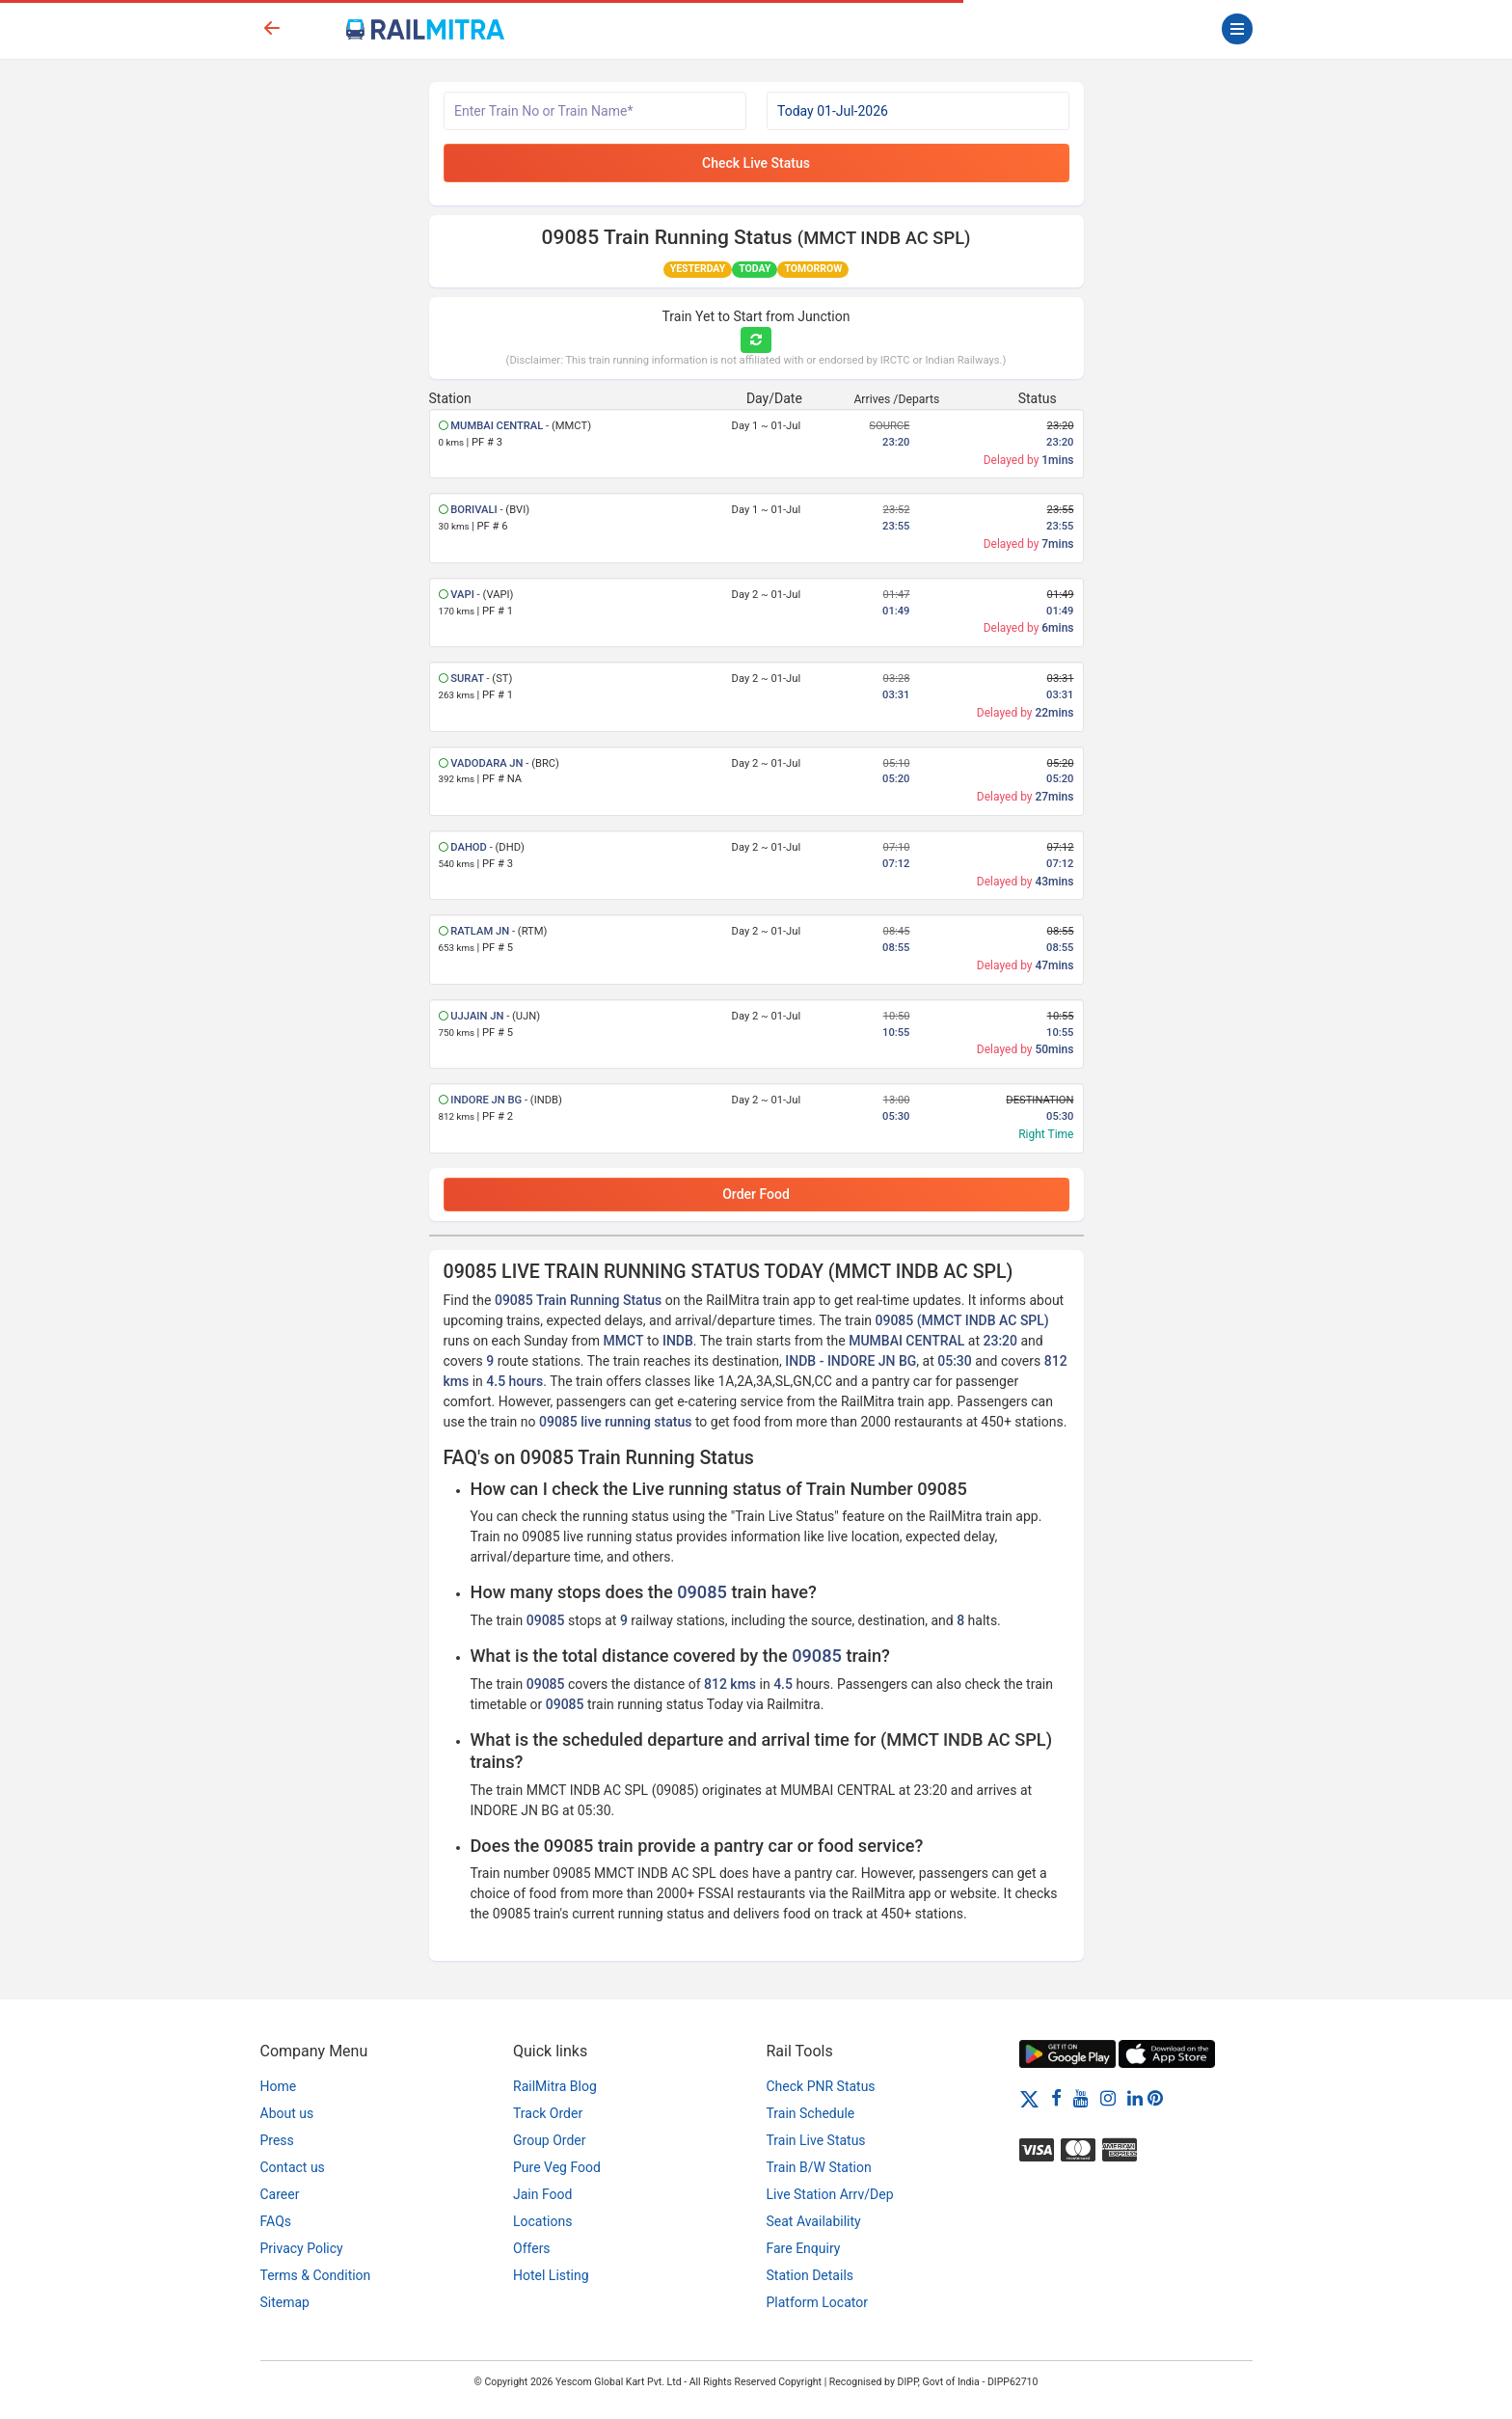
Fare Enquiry (804, 2248)
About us (287, 2113)
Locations (542, 2221)
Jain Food (542, 2194)
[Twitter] (1029, 2098)
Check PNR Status (821, 2086)
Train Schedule (811, 2113)
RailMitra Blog (555, 2086)
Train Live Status (816, 2140)
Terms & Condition (315, 2275)
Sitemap (285, 2302)
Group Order (549, 2140)
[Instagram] (1108, 2098)
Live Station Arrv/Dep (830, 2194)
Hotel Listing (551, 2275)
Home (278, 2086)
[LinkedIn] (1135, 2098)
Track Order (547, 2113)
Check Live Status (756, 163)
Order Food (756, 1194)
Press (277, 2140)
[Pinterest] (1155, 2098)
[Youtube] (1081, 2098)
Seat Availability (814, 2221)
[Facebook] (1056, 2098)
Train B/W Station (819, 2167)
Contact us (292, 2167)
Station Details (810, 2275)
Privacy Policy (301, 2248)
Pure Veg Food (557, 2167)
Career (280, 2194)
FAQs (276, 2221)
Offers (532, 2248)
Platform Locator (817, 2302)
